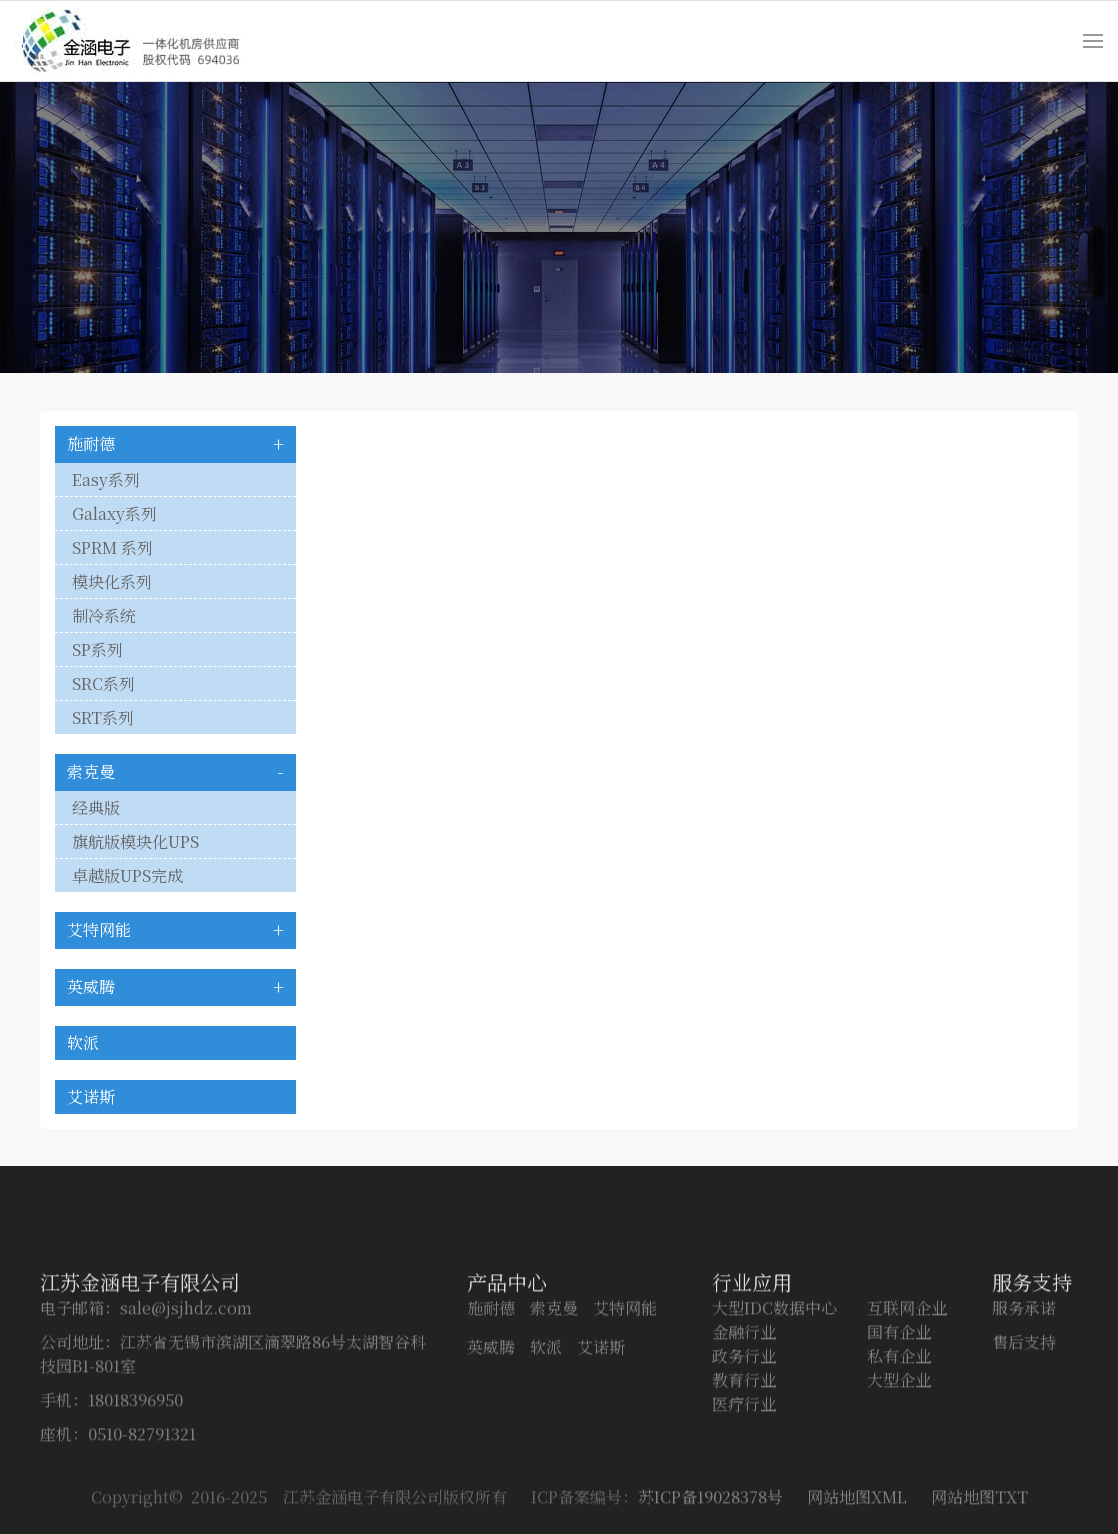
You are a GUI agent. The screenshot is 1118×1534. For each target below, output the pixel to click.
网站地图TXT (979, 1506)
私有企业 (899, 1404)
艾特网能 (99, 929)
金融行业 (744, 1380)
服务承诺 (1024, 1356)
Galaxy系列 (114, 513)
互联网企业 (907, 1356)
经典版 (96, 807)
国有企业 (899, 1380)
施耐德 (91, 443)
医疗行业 (744, 1452)
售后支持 (1024, 1390)
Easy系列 (106, 479)
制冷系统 (104, 615)
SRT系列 (103, 717)
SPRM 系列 (112, 547)
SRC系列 (103, 683)
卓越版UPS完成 (127, 875)
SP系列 (97, 649)
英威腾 (91, 986)
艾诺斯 (91, 1096)
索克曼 (91, 771)
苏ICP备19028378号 (710, 1506)
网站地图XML (857, 1506)
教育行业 (744, 1428)
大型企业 (899, 1428)
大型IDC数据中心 (774, 1356)
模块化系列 (112, 581)
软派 (83, 1042)
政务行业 (744, 1404)
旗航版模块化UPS (135, 841)
